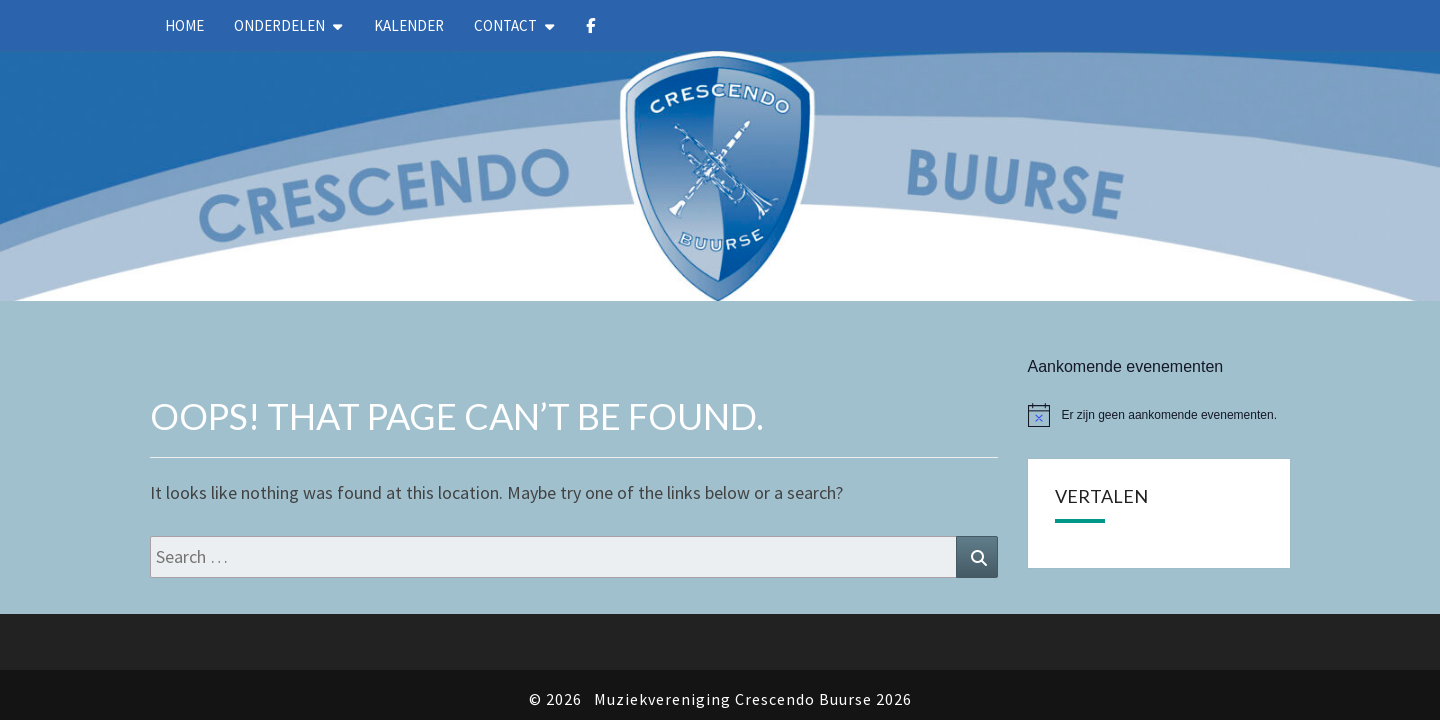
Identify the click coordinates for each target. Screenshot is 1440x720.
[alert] (1159, 364)
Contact (505, 25)
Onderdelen (279, 25)
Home (184, 25)
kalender (409, 25)
